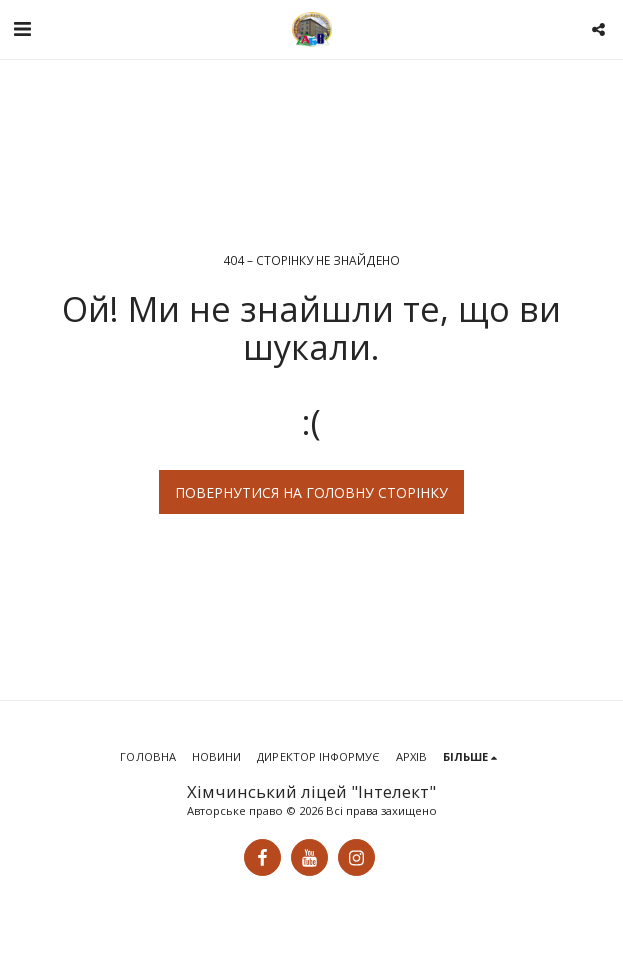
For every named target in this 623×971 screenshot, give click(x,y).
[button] (22, 28)
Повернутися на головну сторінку (311, 492)
